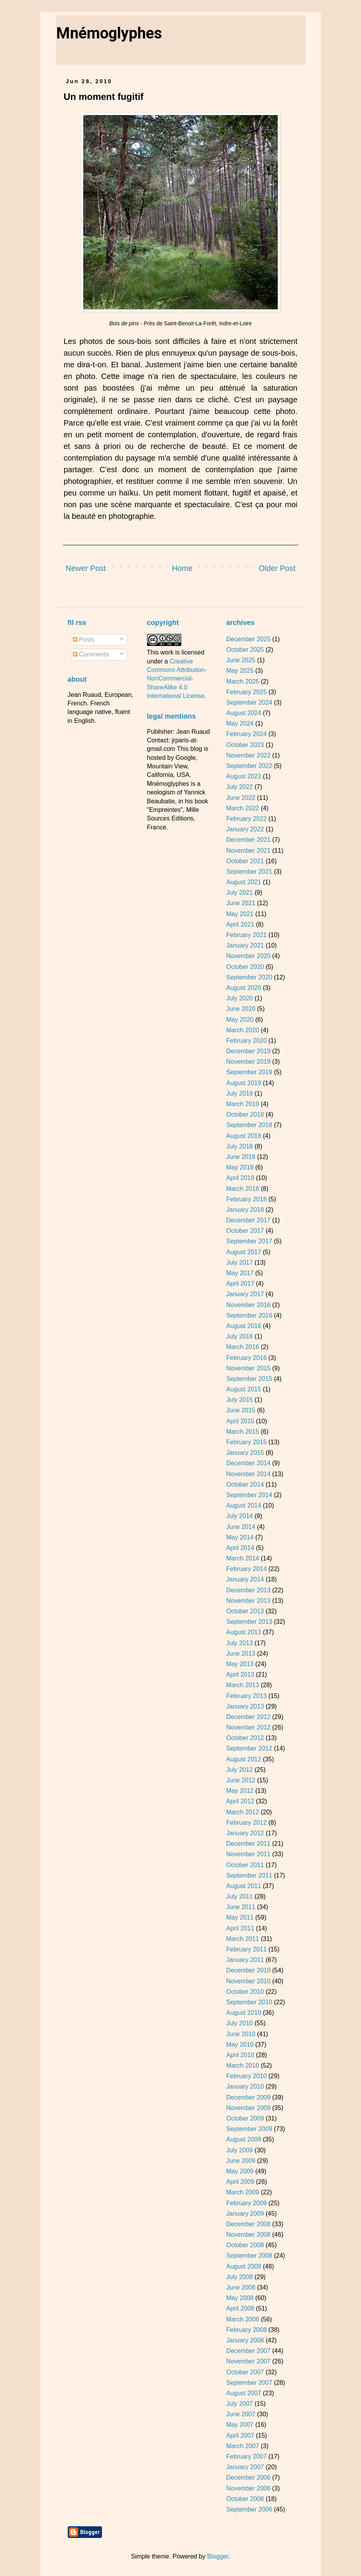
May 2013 (239, 1664)
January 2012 (245, 1833)
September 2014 (249, 1495)
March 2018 (242, 1188)
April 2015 (240, 1421)
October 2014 (245, 1484)
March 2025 (242, 681)
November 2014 (248, 1474)
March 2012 (242, 1812)
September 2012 (249, 1748)
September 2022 (249, 766)
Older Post (277, 568)
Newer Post (86, 568)
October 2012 (245, 1738)
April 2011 (240, 1928)
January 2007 (245, 2467)
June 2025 (240, 660)
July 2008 (239, 2277)
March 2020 (242, 1030)
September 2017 (249, 1241)
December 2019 (248, 1051)
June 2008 (240, 2287)
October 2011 (245, 1865)
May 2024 (239, 723)
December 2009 (248, 2097)
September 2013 (249, 1621)
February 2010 (246, 2076)
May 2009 (239, 2171)
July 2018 (239, 1146)
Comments (91, 654)
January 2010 (245, 2086)
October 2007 (245, 2372)
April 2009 (240, 2181)
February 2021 (246, 935)
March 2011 (242, 1938)
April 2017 (240, 1283)
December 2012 (248, 1717)
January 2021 (245, 945)
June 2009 (240, 2160)
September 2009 (249, 2129)
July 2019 (239, 1093)
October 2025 (245, 649)
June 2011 (240, 1907)
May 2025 (239, 670)
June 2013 (240, 1653)
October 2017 (245, 1230)
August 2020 (243, 987)
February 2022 (246, 818)
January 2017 (245, 1294)
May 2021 (239, 914)
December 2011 (248, 1843)
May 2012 (239, 1790)
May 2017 (239, 1273)
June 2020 (240, 1008)
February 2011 (246, 1949)
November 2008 (248, 2234)
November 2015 (248, 1368)
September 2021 (249, 871)
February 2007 (246, 2456)
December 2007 (248, 2350)
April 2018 (240, 1178)
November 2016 (248, 1305)
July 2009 (239, 2150)
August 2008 (243, 2266)
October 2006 (245, 2499)
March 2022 (242, 808)
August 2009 (243, 2139)
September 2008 (249, 2255)
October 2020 (245, 966)
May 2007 (239, 2424)
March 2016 (242, 1347)
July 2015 (239, 1399)
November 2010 (248, 1981)
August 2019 (243, 1083)
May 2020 (239, 1019)
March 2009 (242, 2192)
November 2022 (248, 755)
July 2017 (239, 1262)
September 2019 (249, 1072)
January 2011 (245, 1959)
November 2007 (248, 2361)
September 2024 (249, 702)
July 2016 (239, 1336)
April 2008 (240, 2308)
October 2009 (245, 2118)
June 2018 (240, 1157)
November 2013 (248, 1600)
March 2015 (242, 1431)
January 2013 (245, 1706)
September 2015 (249, 1378)
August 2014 (243, 1505)
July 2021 (239, 892)
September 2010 (249, 2002)
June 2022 (240, 797)
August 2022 (243, 776)
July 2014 (239, 1516)
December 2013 (248, 1590)
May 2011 (239, 1917)
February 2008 (246, 2329)
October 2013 (245, 1611)
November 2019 (248, 1061)
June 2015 (240, 1410)
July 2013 (239, 1643)
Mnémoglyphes (109, 33)
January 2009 (245, 2213)
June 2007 (240, 2414)
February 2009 (246, 2203)
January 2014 (245, 1579)
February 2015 (246, 1442)
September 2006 (249, 2509)
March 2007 (242, 2446)
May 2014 (239, 1537)
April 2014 (240, 1548)
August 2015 (243, 1389)
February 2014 (246, 1568)
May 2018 (239, 1167)
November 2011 (248, 1854)
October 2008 (245, 2245)
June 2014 (240, 1527)
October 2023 (245, 745)
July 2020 (239, 998)
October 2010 (245, 1991)
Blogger (217, 2556)
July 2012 (239, 1769)
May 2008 (239, 2298)
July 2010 (239, 2023)
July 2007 (239, 2403)
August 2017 (243, 1252)
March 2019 (242, 1104)
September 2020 (249, 977)
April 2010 (240, 2055)
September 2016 (249, 1315)
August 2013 (243, 1632)
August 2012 (243, 1759)
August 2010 (243, 2012)
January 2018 (245, 1209)
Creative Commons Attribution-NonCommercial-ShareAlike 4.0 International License (177, 679)
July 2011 (239, 1896)
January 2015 (245, 1452)
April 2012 (240, 1801)
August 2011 (243, 1886)
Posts (84, 639)
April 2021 (240, 924)
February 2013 (246, 1696)
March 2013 (242, 1685)
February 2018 (246, 1199)
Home (182, 568)
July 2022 (239, 787)
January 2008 (245, 2340)
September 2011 (249, 1875)
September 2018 (249, 1125)
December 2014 (248, 1463)
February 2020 (246, 1040)
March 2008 (242, 2319)
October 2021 (245, 861)
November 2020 (248, 956)
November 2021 (248, 850)
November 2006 (248, 2488)
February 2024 (246, 734)
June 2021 (240, 903)
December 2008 (248, 2224)
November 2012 (248, 1727)
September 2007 (249, 2382)
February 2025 (246, 692)
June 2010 (240, 2034)
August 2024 (243, 713)
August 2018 (243, 1136)
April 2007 (240, 2435)
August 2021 (243, 882)
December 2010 (248, 1970)
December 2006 (248, 2477)
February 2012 (246, 1822)
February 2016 (246, 1357)
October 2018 (245, 1114)
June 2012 (240, 1780)
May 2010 (239, 2044)
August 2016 (243, 1326)
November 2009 (248, 2108)
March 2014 (242, 1558)
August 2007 (243, 2393)
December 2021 (248, 839)
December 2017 (248, 1220)
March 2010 (242, 2065)
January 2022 (245, 829)
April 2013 (240, 1674)
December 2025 (248, 639)
